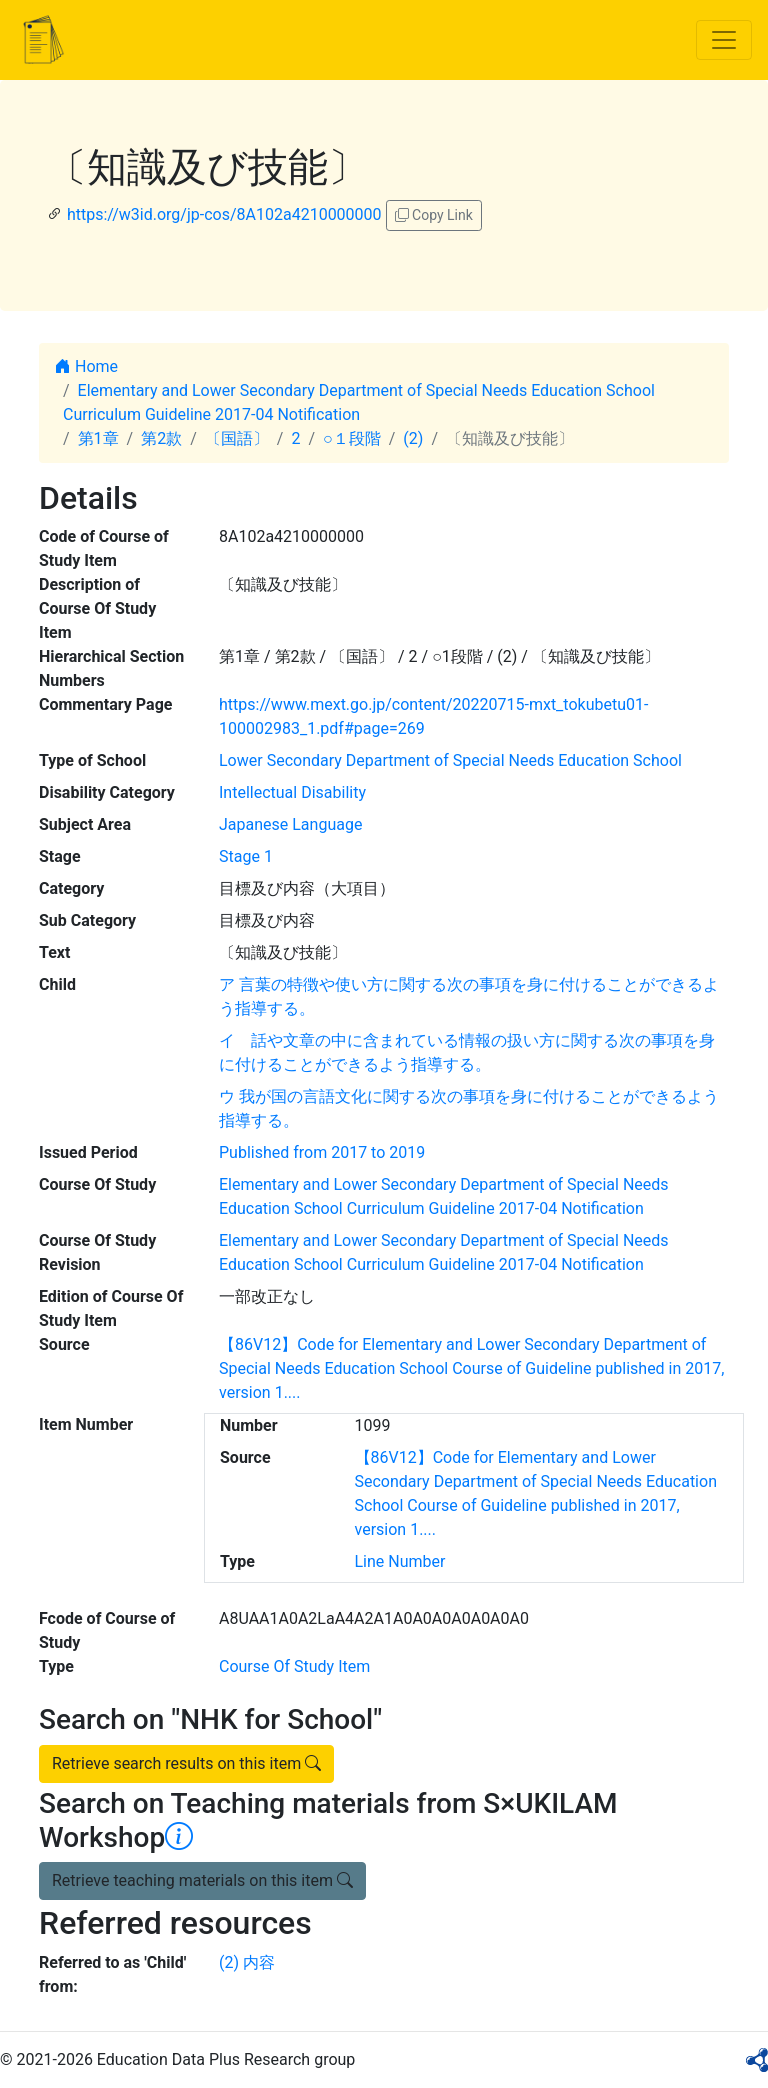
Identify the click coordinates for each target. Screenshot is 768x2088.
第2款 (161, 438)
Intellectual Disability (292, 792)
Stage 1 (246, 856)
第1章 (98, 438)
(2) (413, 438)
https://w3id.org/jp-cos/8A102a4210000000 (224, 214)
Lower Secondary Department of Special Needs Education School (450, 760)
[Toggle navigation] (724, 40)
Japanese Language (290, 824)
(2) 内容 (247, 1962)
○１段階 (352, 438)
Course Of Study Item (294, 1666)
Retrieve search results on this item (186, 1763)
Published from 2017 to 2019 (322, 1152)
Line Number (400, 1561)
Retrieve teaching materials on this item (202, 1880)
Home (86, 366)
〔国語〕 (237, 438)
